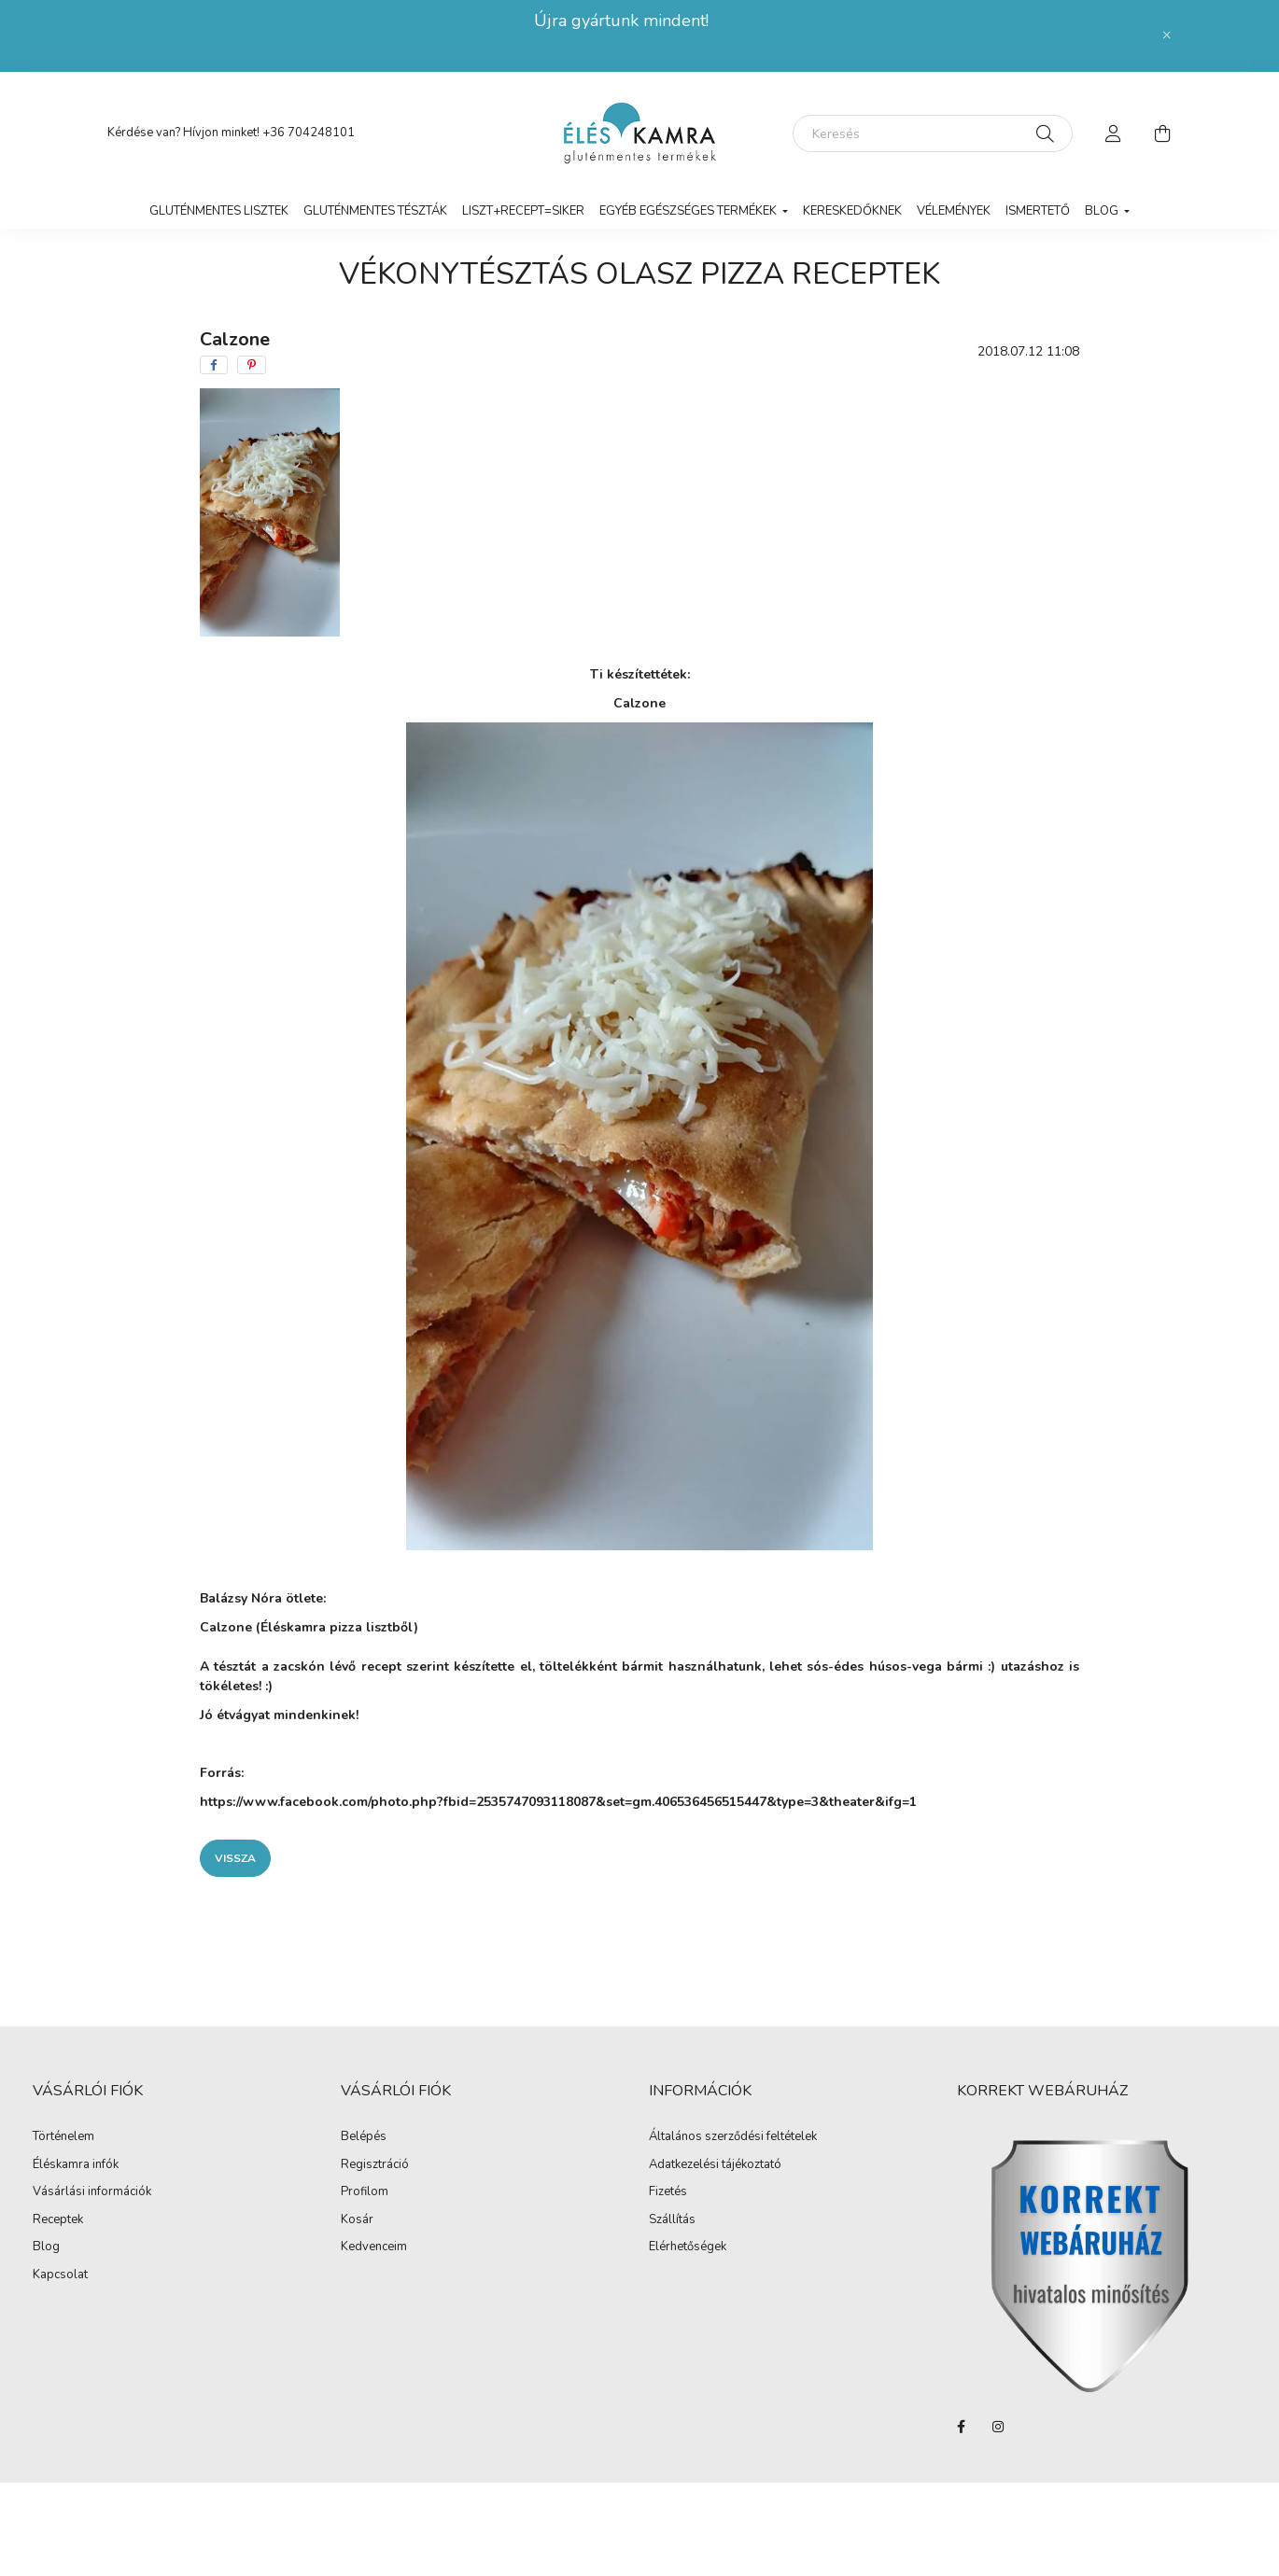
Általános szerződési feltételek (733, 2137)
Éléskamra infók (76, 2165)
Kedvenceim (374, 2247)
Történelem (63, 2137)
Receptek (58, 2220)
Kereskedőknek (852, 211)
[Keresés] (933, 133)
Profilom (364, 2192)
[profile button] (1113, 133)
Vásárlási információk (92, 2192)
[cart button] (1162, 133)
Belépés (364, 2137)
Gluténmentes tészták (375, 211)
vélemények (954, 211)
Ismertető (1037, 211)
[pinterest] (251, 365)
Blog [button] (1103, 211)
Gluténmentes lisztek (218, 211)
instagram (998, 2426)
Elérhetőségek (687, 2247)
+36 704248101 (308, 132)
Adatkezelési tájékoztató (715, 2165)
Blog (46, 2247)
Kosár (357, 2220)
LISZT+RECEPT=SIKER (523, 211)
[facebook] (214, 365)
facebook (960, 2426)
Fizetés (668, 2192)
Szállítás (672, 2220)
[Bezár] (1167, 35)
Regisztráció (375, 2165)
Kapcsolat (60, 2275)
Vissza (235, 1858)
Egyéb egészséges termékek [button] (689, 211)
